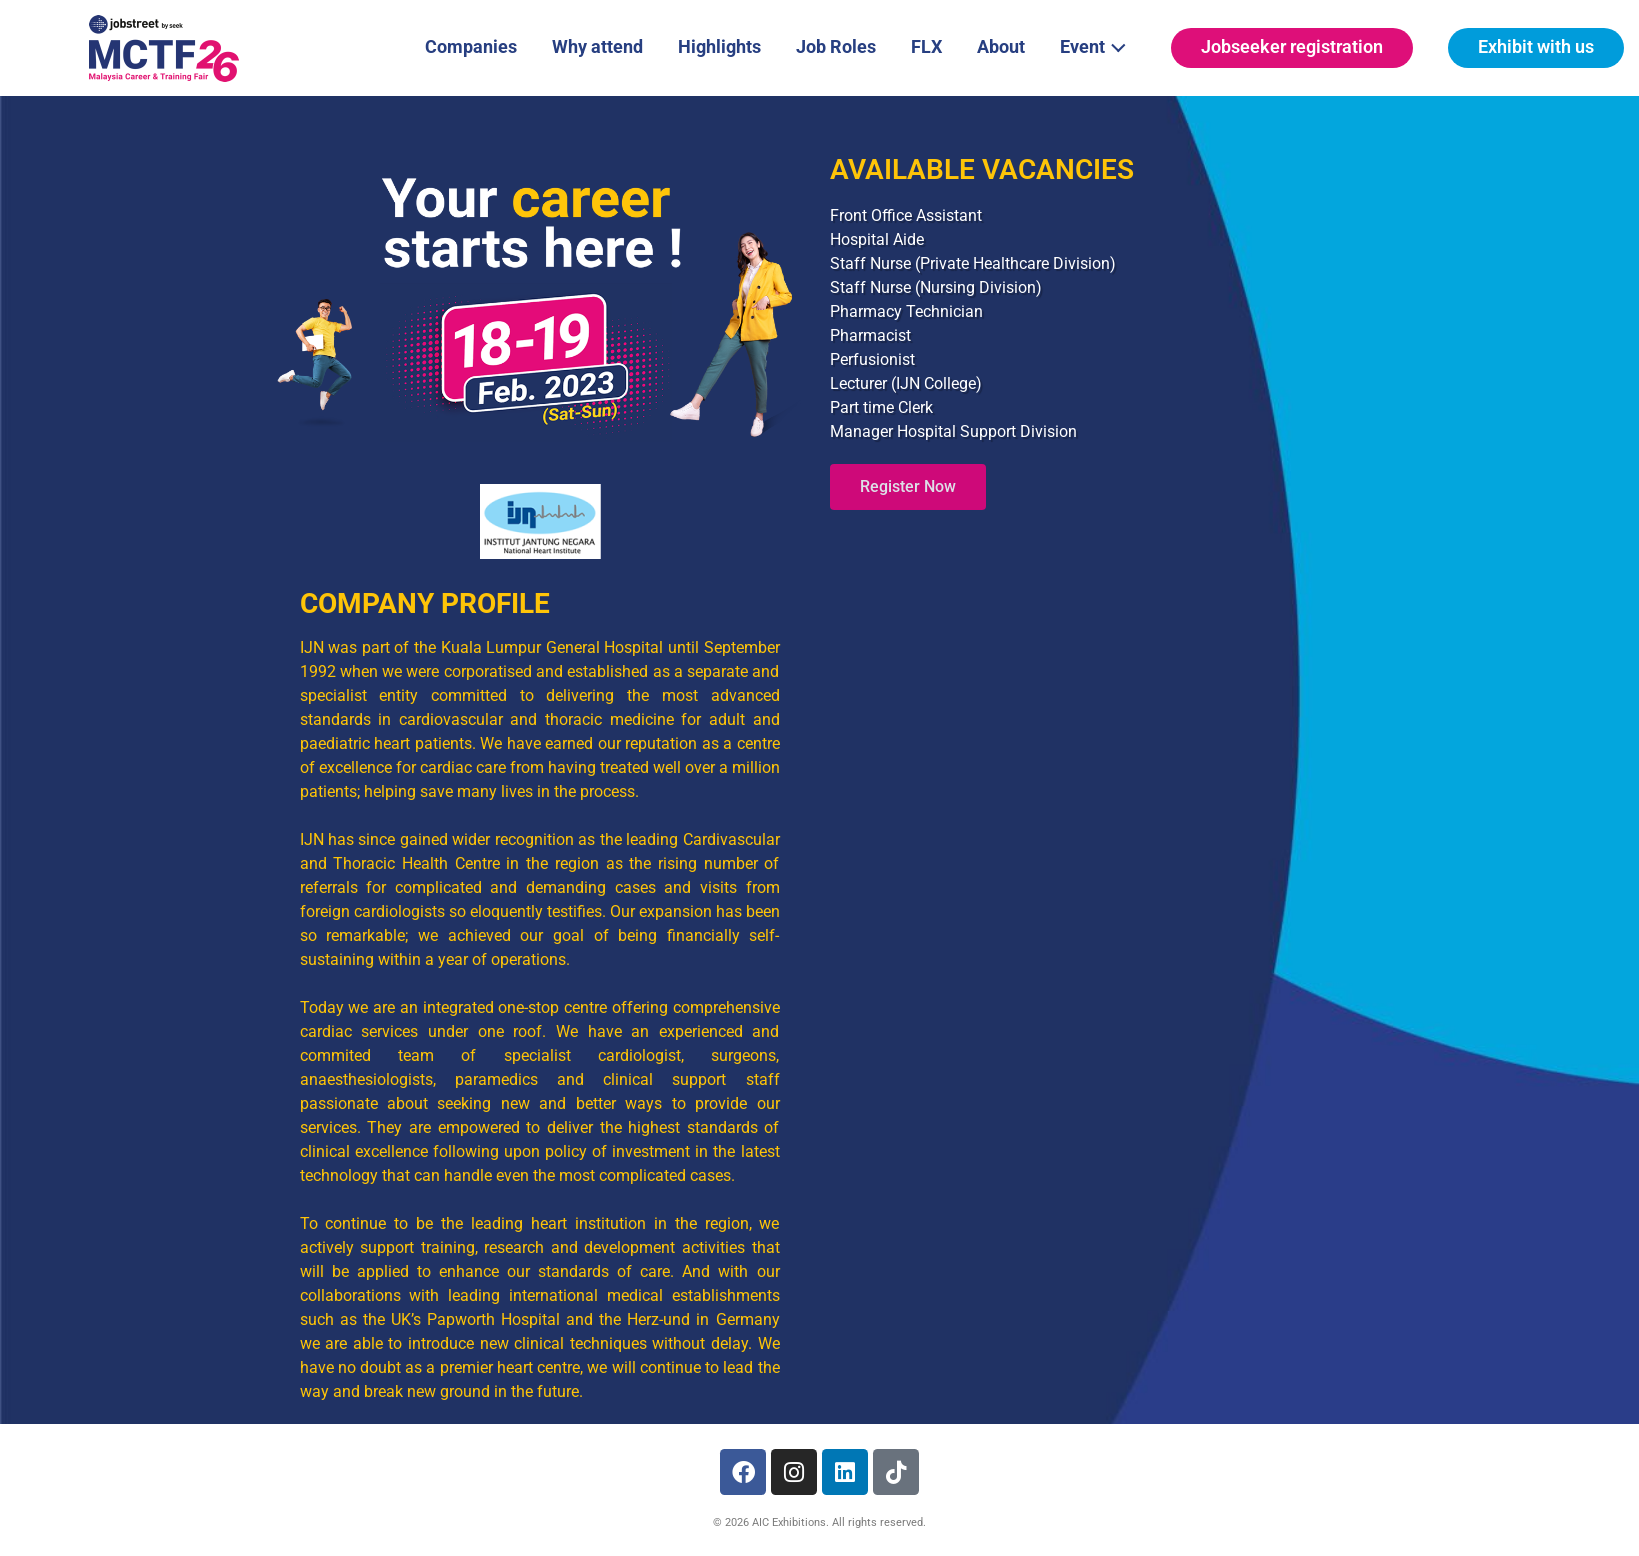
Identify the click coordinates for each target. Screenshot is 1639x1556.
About (1001, 46)
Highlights (719, 46)
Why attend (597, 46)
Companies (471, 46)
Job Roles (836, 46)
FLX (926, 46)
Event (1098, 45)
